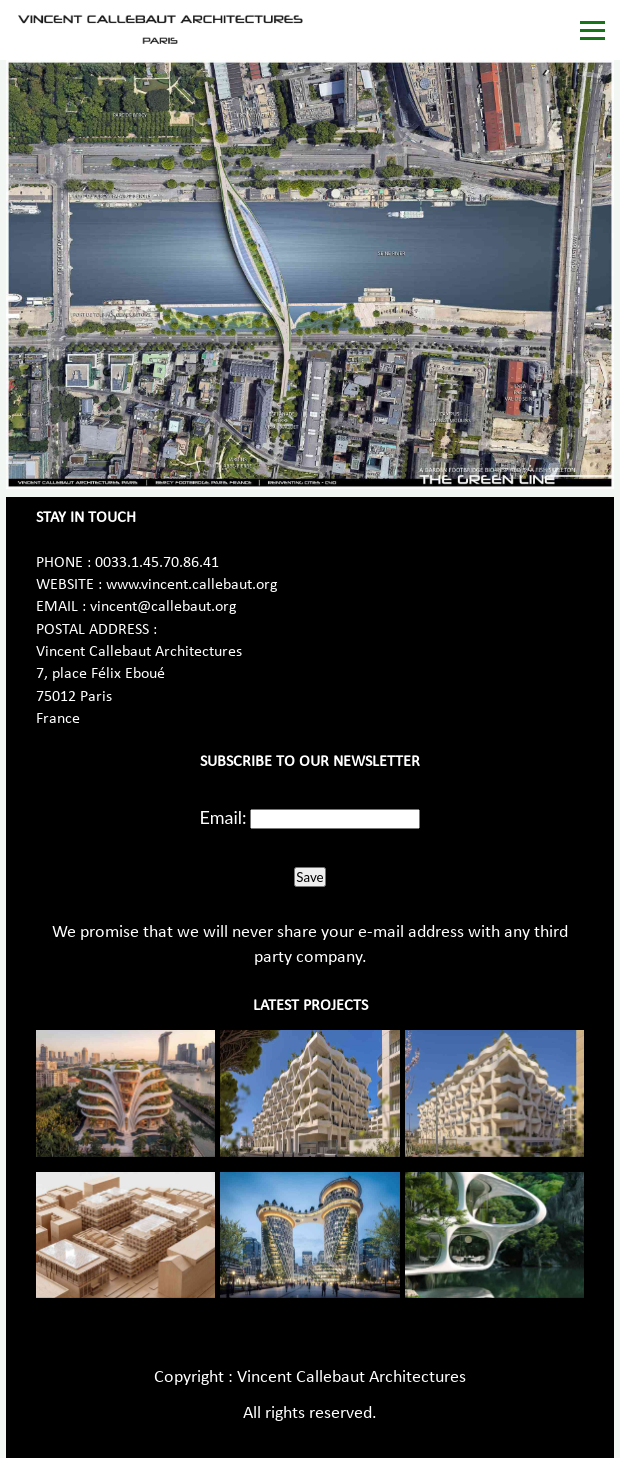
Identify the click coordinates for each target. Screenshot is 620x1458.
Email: (223, 817)
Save (309, 877)
